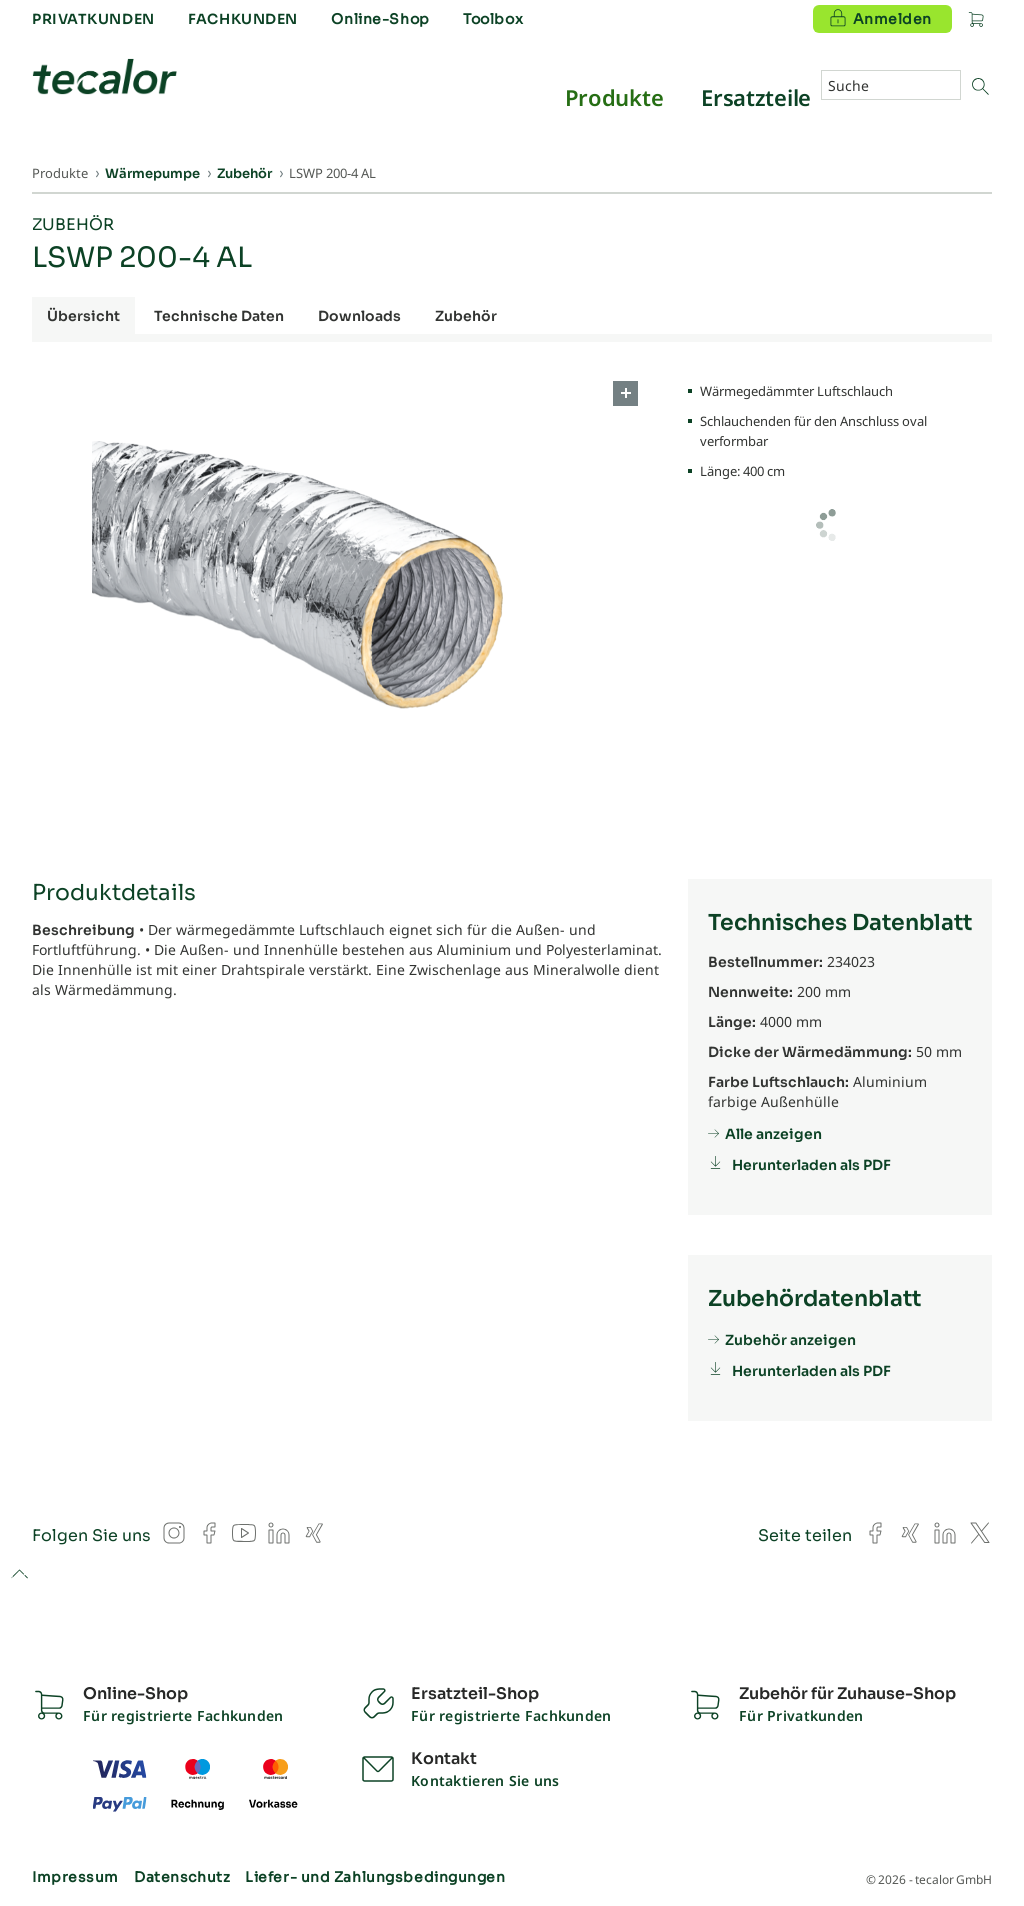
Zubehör (73, 224)
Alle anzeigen (773, 1134)
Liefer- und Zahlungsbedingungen (375, 1877)
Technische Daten (219, 316)
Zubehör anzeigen (790, 1340)
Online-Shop (380, 19)
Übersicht (83, 316)
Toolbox (493, 19)
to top (19, 1575)
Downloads (359, 316)
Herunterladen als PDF (811, 1165)
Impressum (75, 1877)
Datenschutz (182, 1877)
